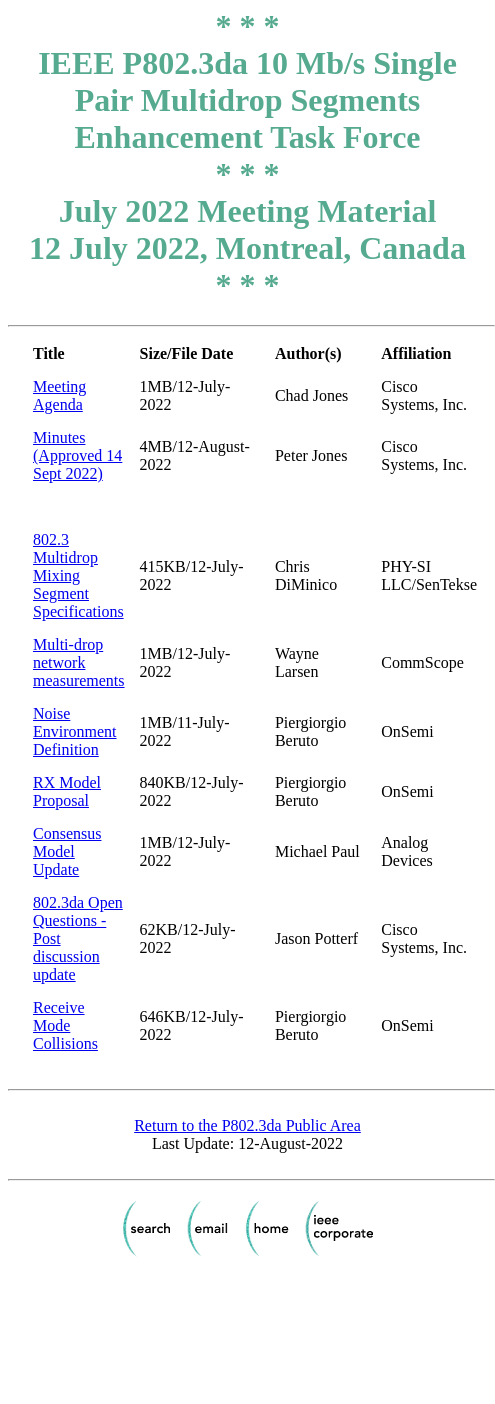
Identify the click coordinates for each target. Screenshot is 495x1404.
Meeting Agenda (59, 395)
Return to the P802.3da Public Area (247, 1125)
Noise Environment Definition (75, 731)
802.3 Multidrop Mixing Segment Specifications (78, 575)
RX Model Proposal (67, 791)
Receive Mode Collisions (65, 1025)
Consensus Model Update (67, 851)
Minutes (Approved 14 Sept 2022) (77, 455)
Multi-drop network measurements (79, 662)
